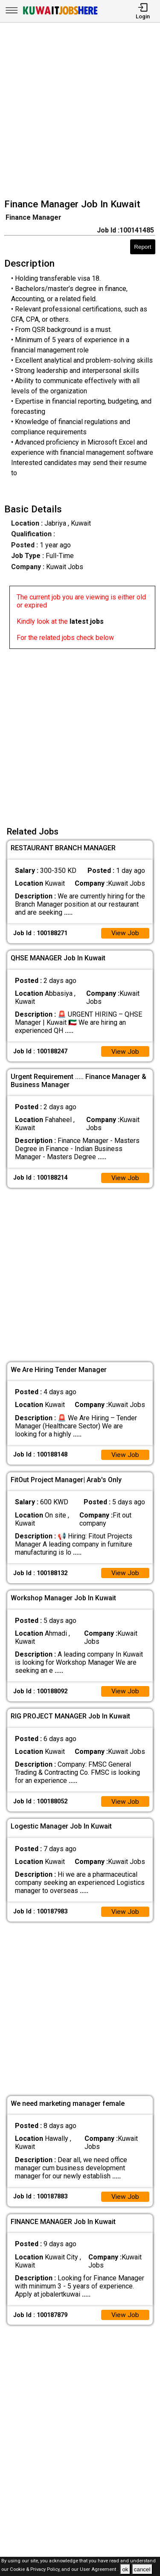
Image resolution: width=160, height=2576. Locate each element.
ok (125, 2569)
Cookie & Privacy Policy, (35, 2570)
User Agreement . (99, 2570)
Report (142, 247)
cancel (142, 2569)
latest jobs (87, 621)
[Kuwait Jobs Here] (60, 14)
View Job (125, 934)
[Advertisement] (80, 112)
